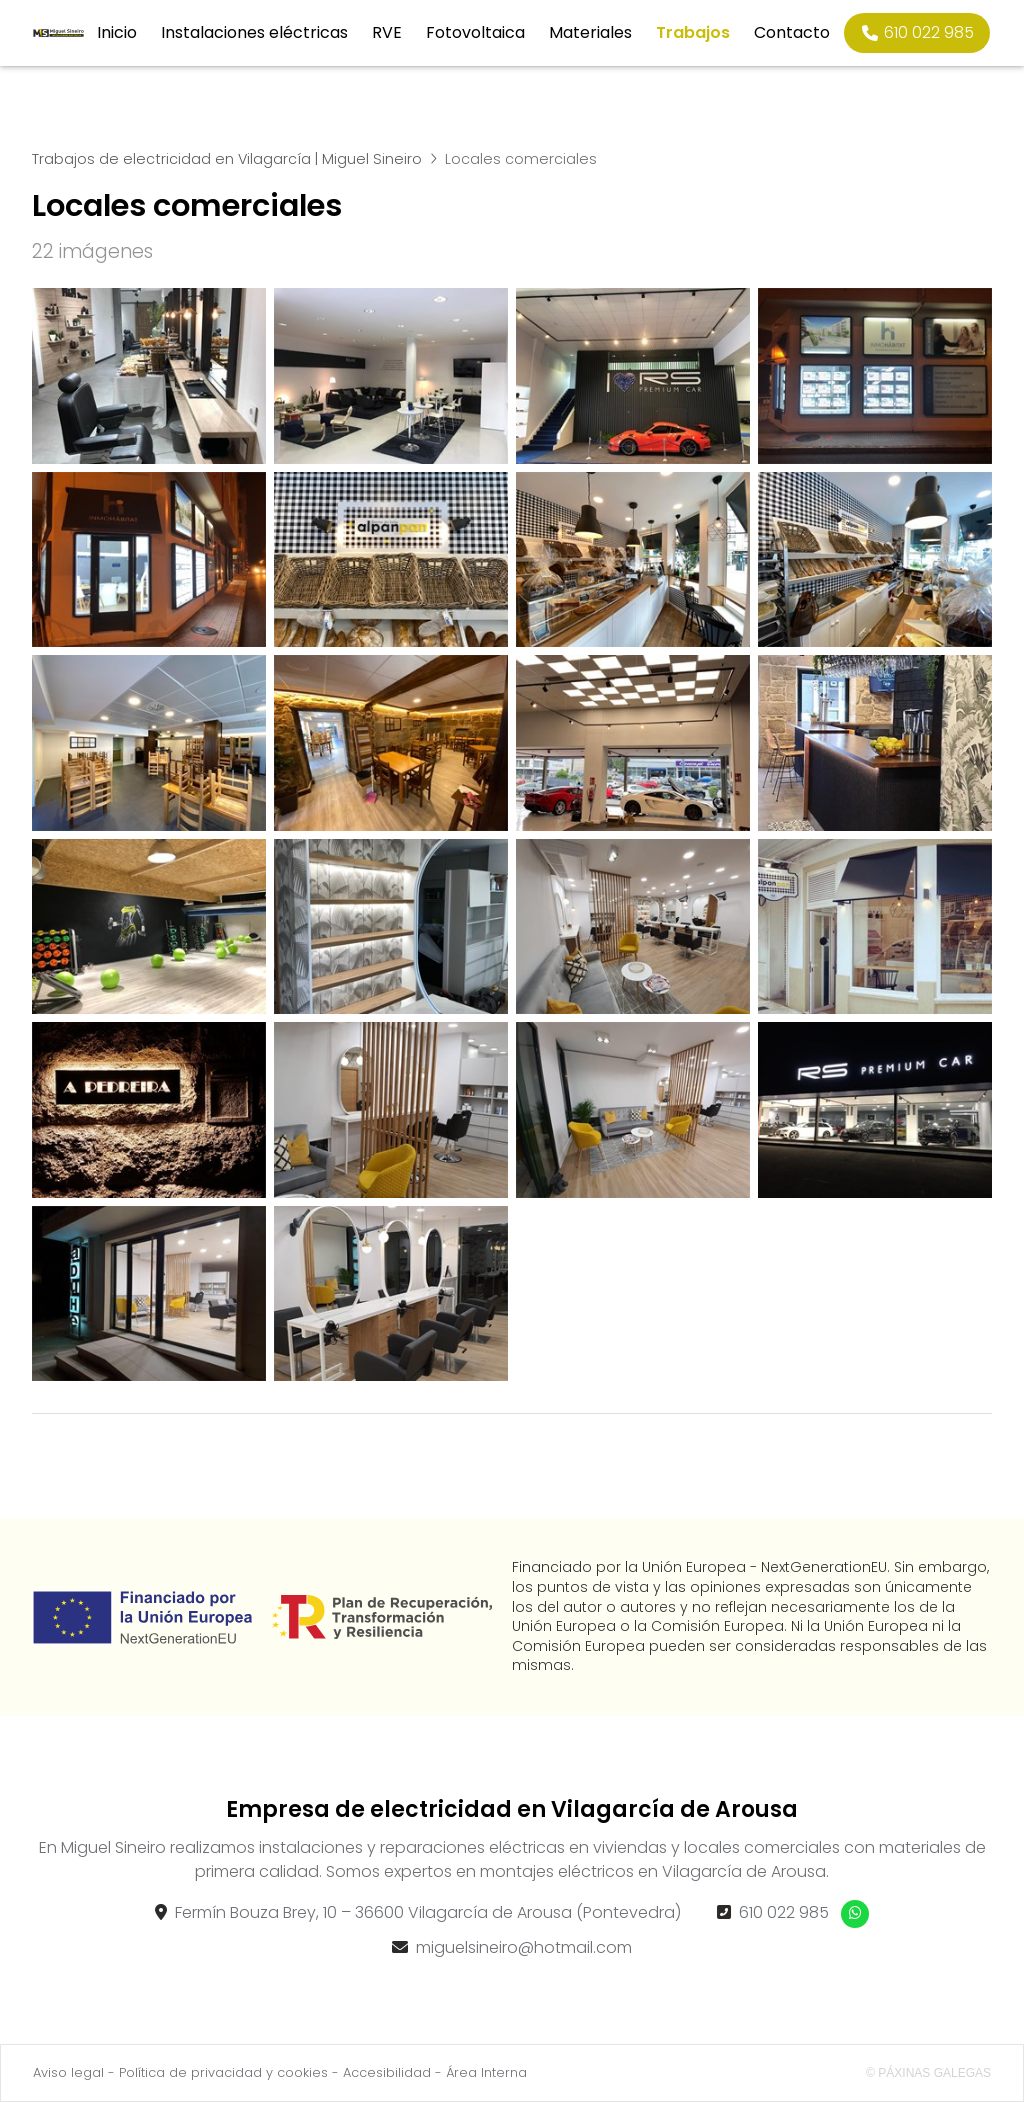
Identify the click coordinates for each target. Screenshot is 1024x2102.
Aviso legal (68, 2072)
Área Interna (486, 2072)
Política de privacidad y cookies (223, 2072)
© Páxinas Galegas (928, 2073)
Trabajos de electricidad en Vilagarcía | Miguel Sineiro (227, 159)
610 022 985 (784, 1912)
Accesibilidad (387, 2072)
